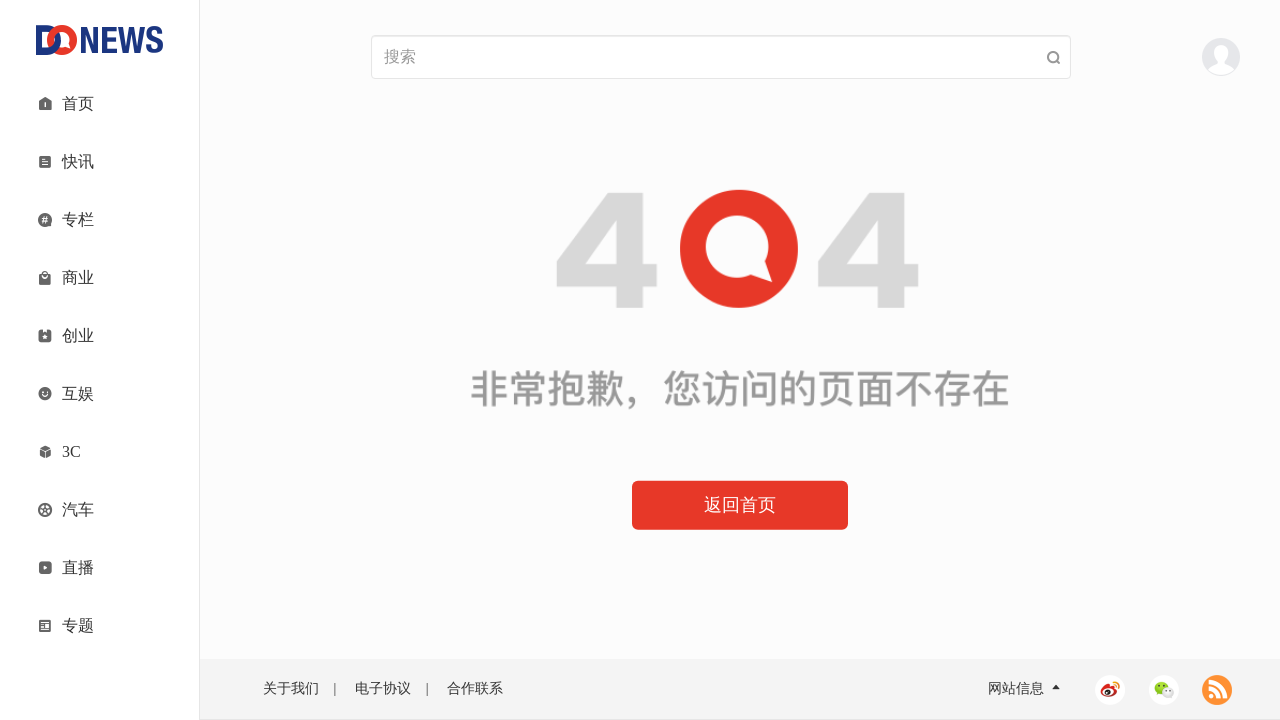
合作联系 (475, 688)
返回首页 (740, 505)
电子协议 (383, 688)
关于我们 (291, 688)
